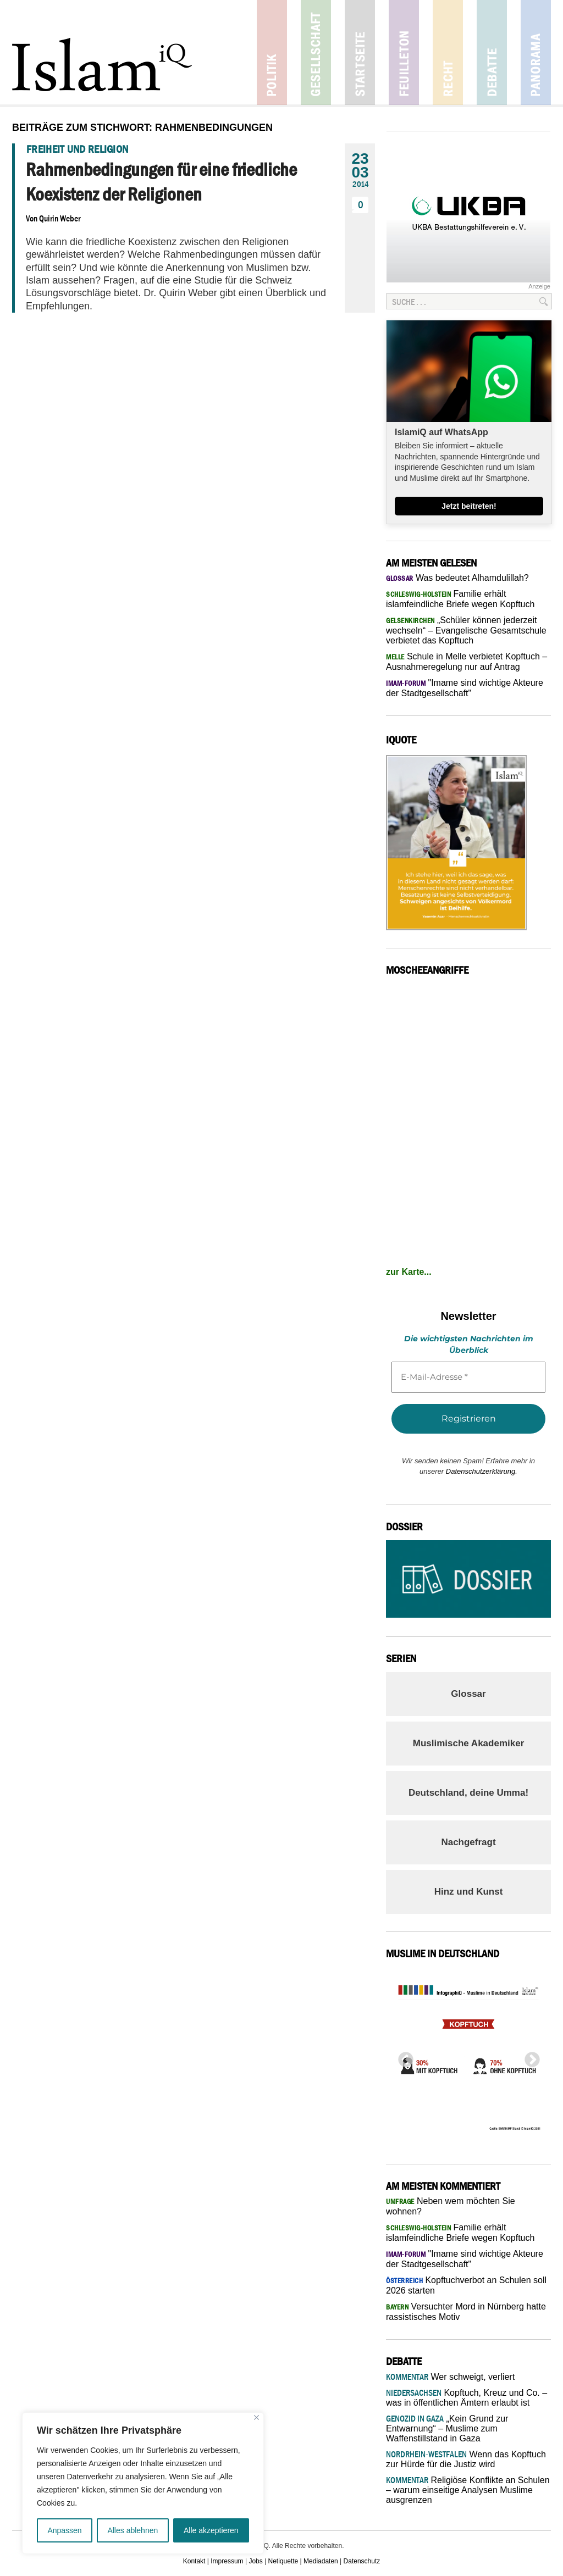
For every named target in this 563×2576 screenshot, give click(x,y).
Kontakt (194, 2561)
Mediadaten (320, 2561)
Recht (448, 52)
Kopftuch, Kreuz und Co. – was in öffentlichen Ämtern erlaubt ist (466, 2397)
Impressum (227, 2561)
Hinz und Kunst (468, 1891)
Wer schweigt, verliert (450, 2376)
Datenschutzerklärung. (481, 1471)
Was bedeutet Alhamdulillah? (457, 577)
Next (528, 2056)
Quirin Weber (59, 218)
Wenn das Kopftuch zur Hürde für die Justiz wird (466, 2459)
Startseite (360, 52)
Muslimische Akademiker (469, 1743)
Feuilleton (404, 52)
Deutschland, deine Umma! (468, 1792)
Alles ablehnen (132, 2530)
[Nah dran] (256, 2417)
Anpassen (64, 2530)
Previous (402, 2056)
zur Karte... (409, 1271)
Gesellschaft (316, 52)
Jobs (255, 2561)
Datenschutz (362, 2561)
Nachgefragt (468, 1842)
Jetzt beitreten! (468, 506)
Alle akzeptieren (211, 2530)
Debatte (492, 52)
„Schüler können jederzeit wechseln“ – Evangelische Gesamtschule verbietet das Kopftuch (466, 630)
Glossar (468, 1694)
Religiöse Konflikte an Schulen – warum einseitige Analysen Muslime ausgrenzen (468, 2490)
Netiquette (283, 2561)
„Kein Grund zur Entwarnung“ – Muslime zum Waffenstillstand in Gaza (447, 2428)
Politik (272, 52)
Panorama (536, 52)
